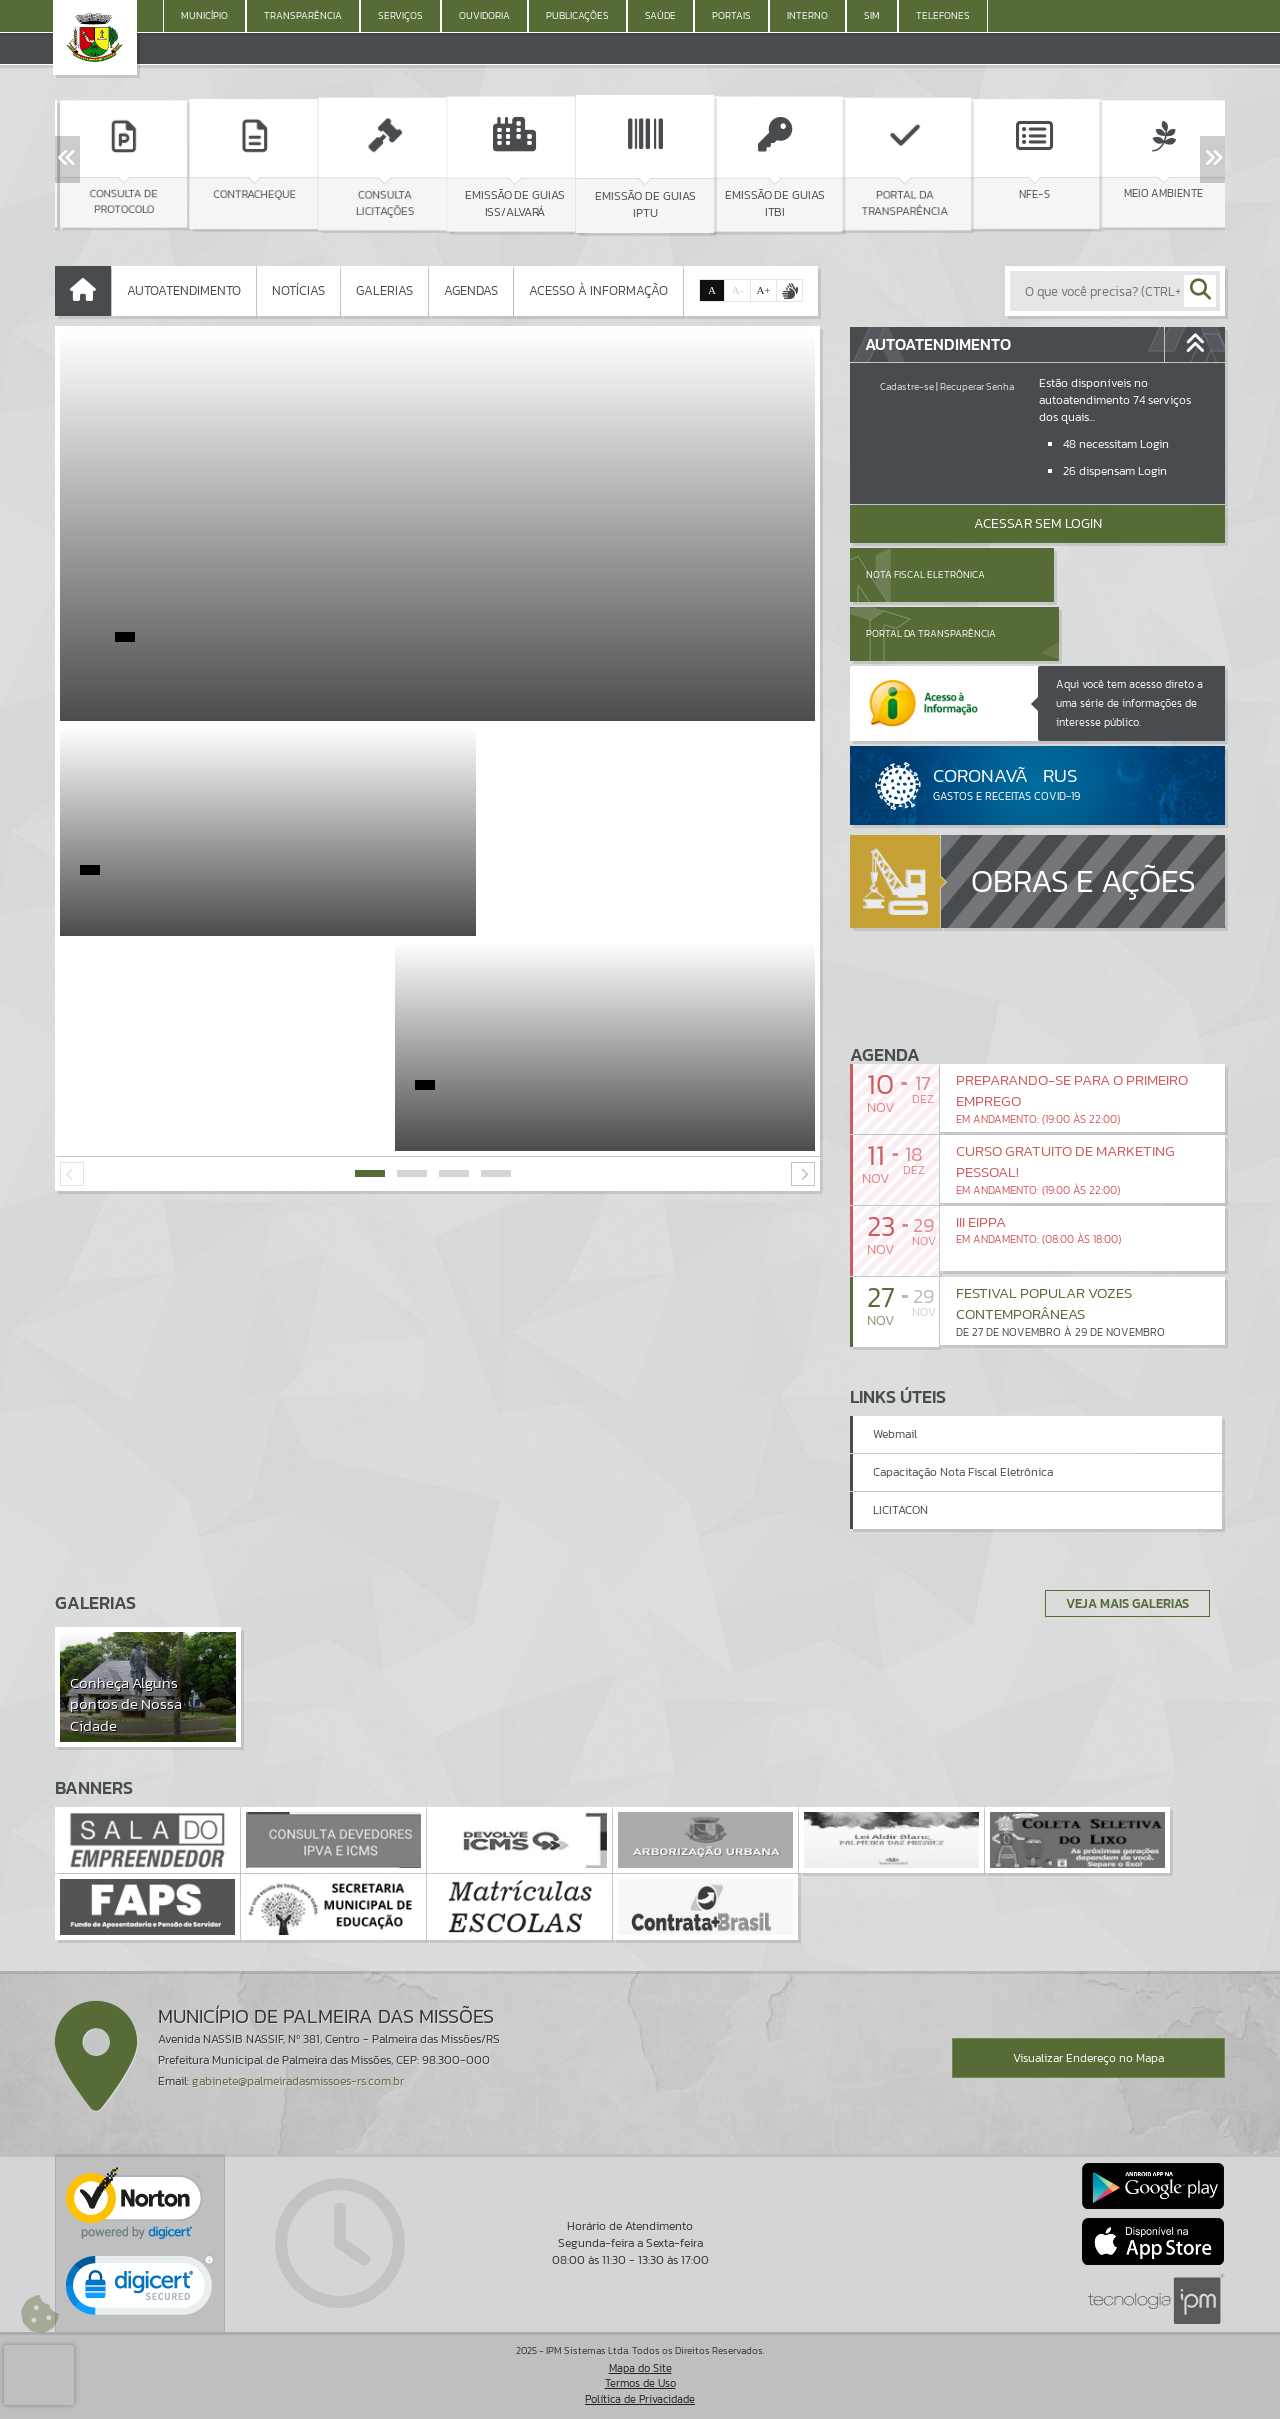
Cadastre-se (907, 386)
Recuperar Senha (977, 386)
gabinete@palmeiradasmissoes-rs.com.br (298, 2082)
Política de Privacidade (640, 2399)
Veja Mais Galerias (1121, 1603)
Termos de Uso (640, 2384)
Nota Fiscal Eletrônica (925, 574)
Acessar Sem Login (1038, 523)
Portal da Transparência (1119, 574)
